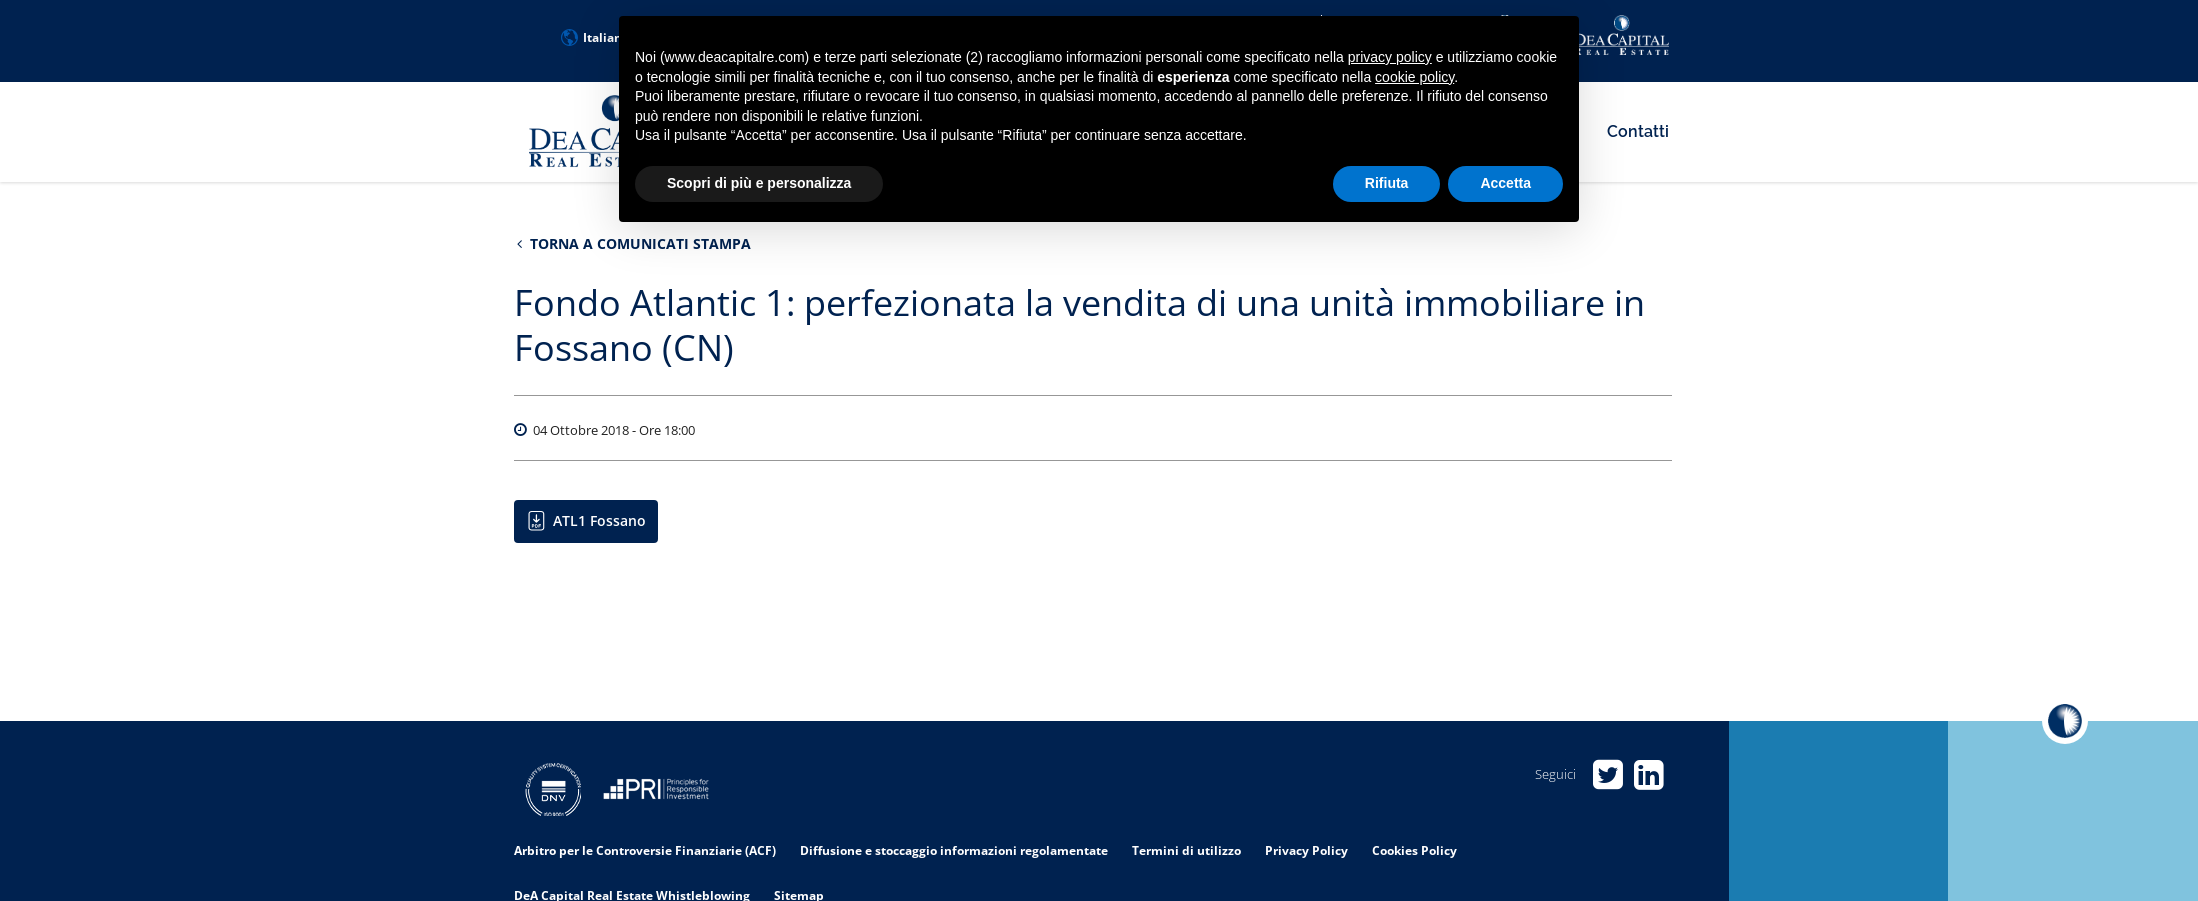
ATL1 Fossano (599, 521)
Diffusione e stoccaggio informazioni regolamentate (954, 850)
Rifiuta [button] (1387, 183)
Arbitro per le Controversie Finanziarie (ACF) (645, 850)
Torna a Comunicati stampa (634, 243)
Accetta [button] (1505, 183)
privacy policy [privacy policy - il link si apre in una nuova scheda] (1390, 57)
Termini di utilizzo (1186, 850)
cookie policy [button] (1414, 77)
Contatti (1638, 131)
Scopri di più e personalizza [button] (759, 183)
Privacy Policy (1306, 850)
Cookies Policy (1414, 850)
